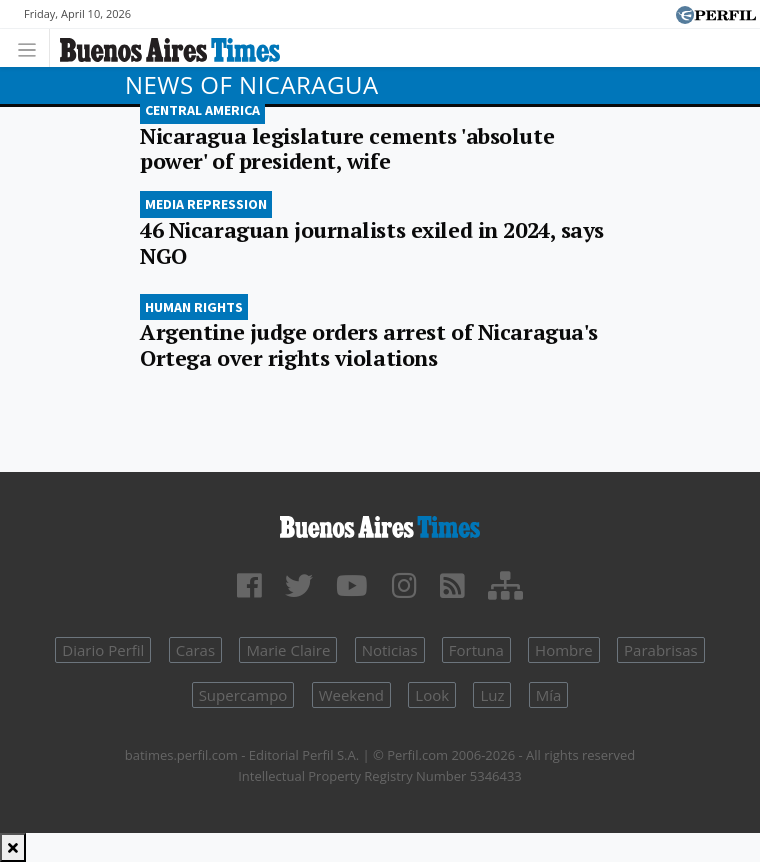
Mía (549, 695)
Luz (492, 695)
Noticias (390, 650)
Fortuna (476, 650)
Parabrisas (661, 650)
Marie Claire (288, 650)
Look (432, 695)
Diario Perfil (103, 650)
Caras (195, 650)
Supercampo (243, 695)
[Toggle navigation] (32, 47)
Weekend (351, 695)
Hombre (564, 650)
